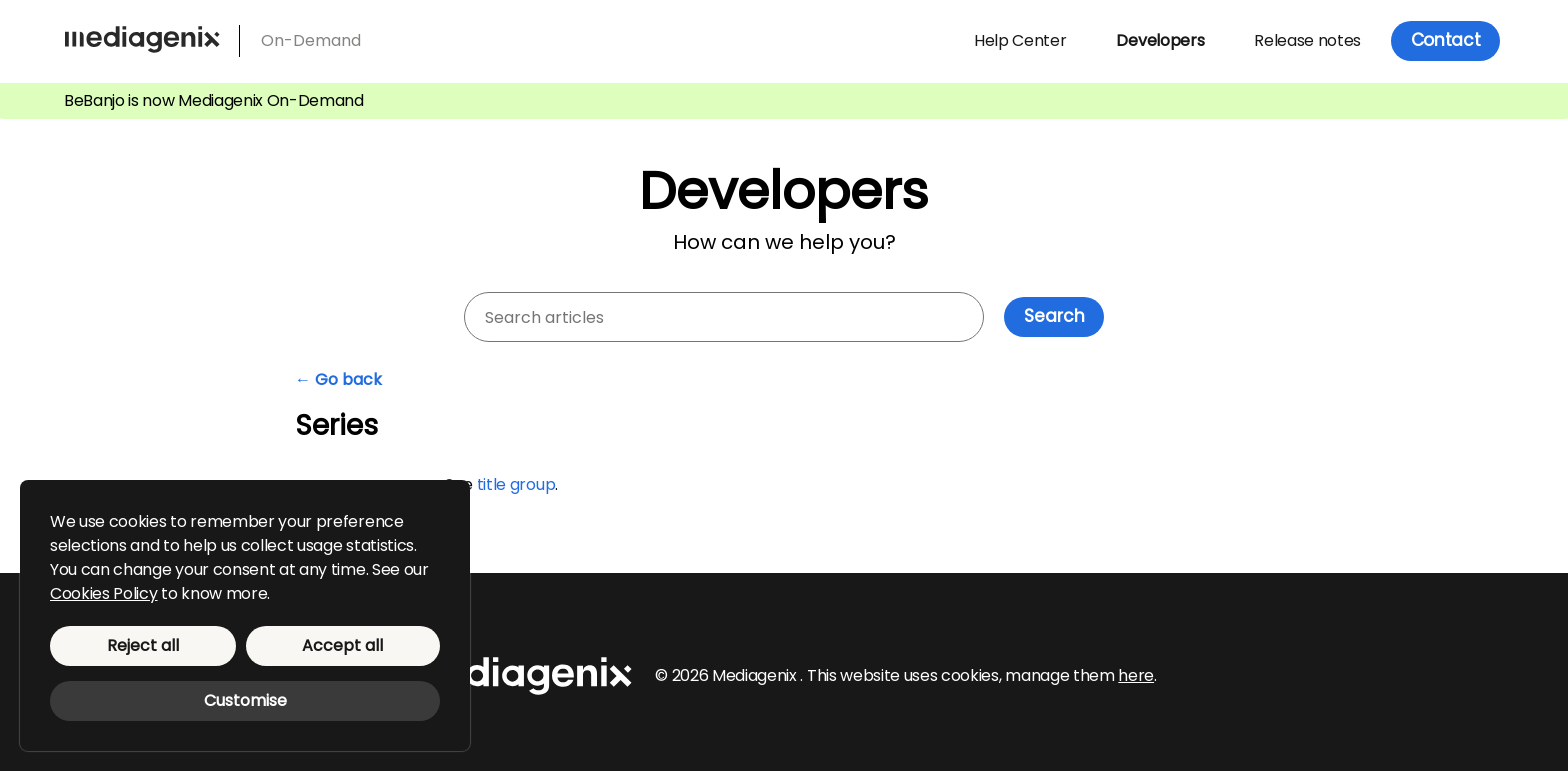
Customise (245, 700)
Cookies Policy (104, 593)
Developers (1160, 40)
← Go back (338, 380)
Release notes (1307, 40)
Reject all (143, 645)
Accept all (342, 645)
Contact (1446, 40)
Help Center (1020, 40)
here (1136, 675)
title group (516, 484)
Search (1054, 316)
